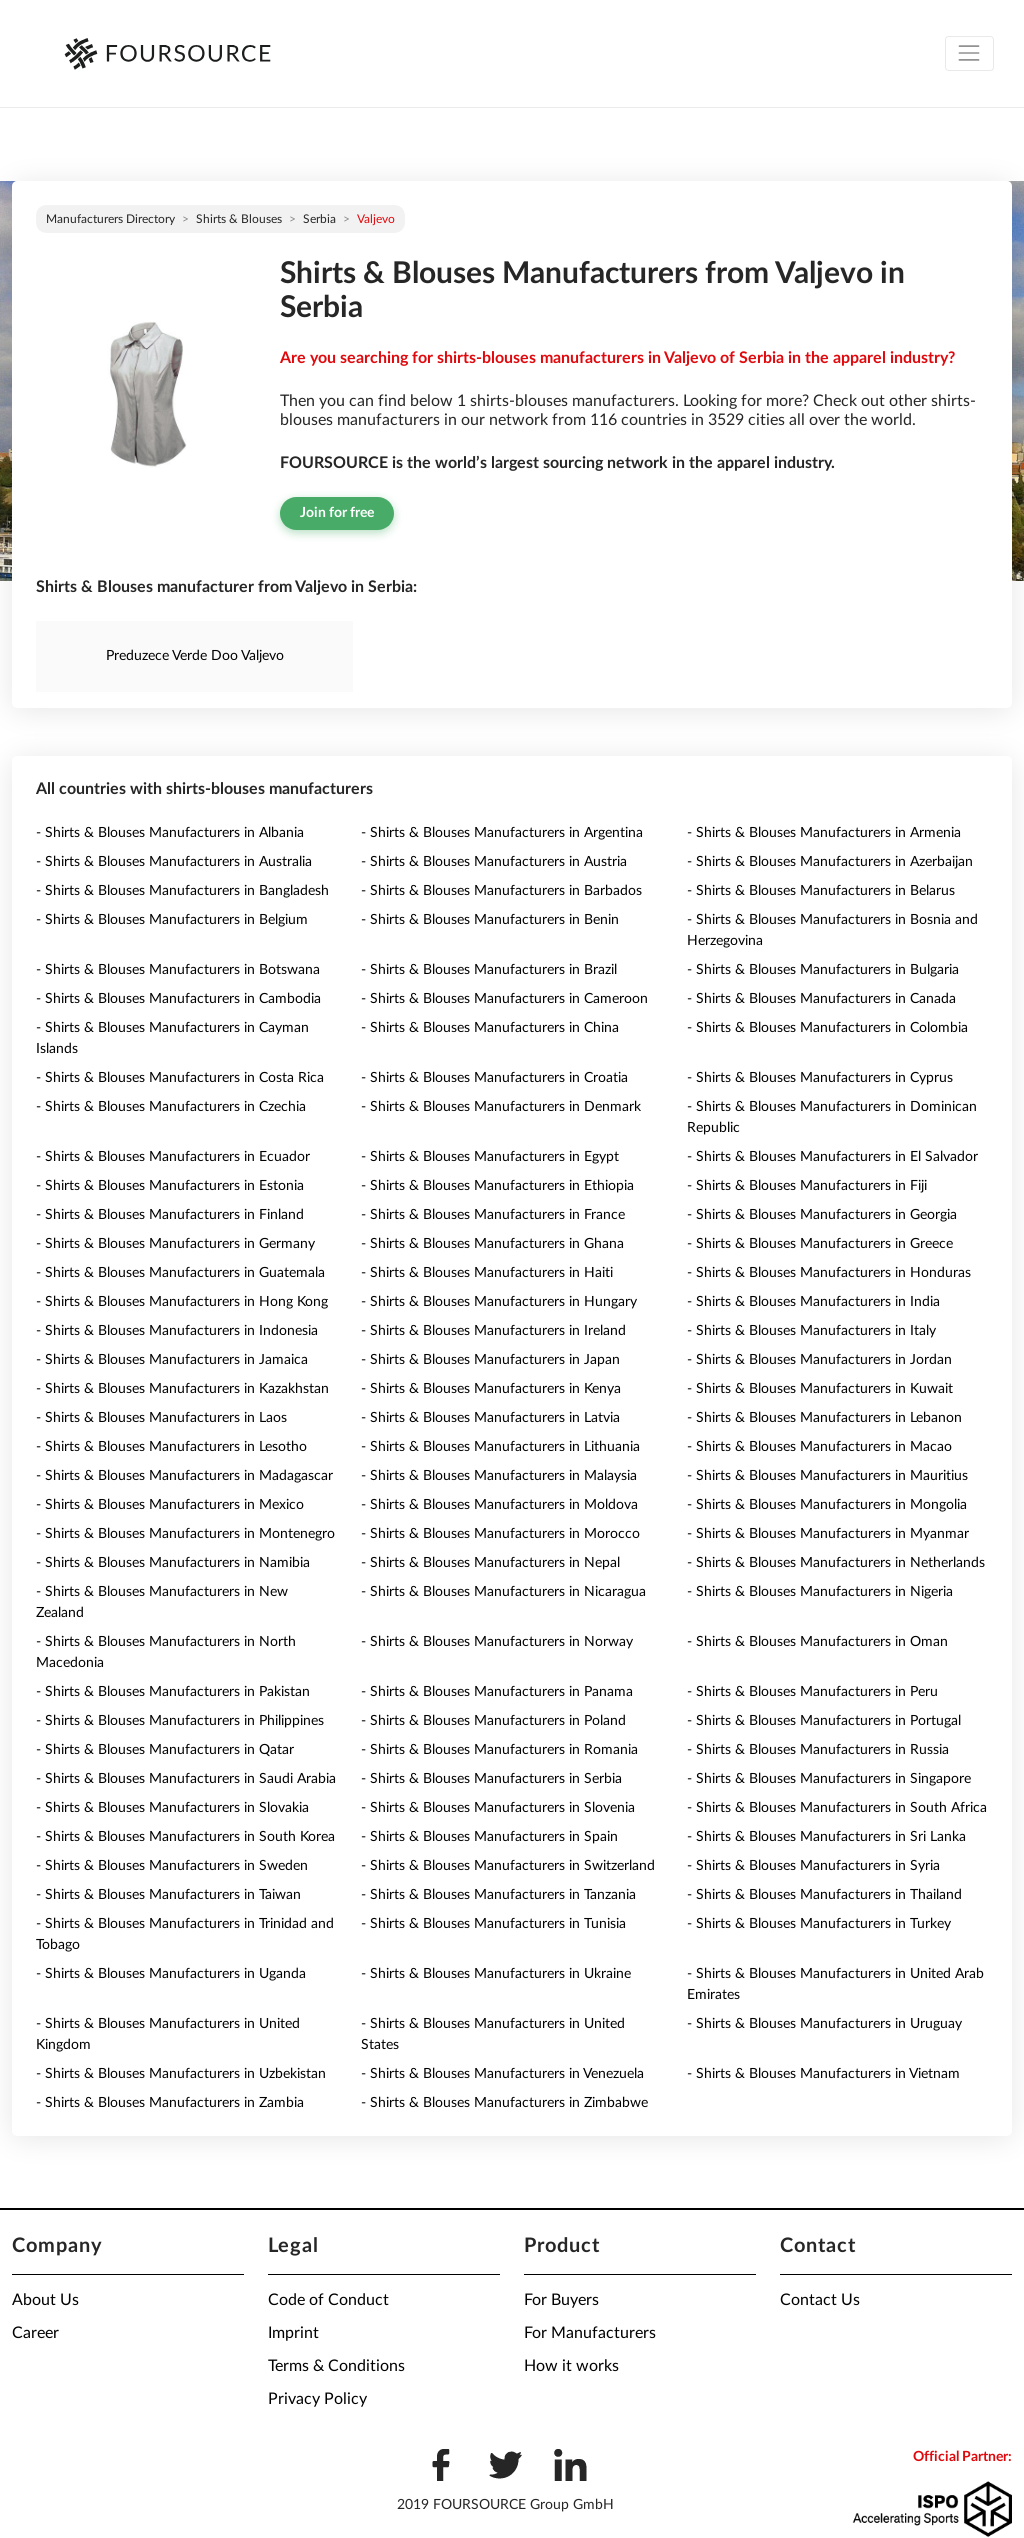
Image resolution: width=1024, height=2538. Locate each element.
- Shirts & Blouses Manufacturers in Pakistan (173, 1692)
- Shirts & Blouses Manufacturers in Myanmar (828, 1534)
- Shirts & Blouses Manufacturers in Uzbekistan (181, 2074)
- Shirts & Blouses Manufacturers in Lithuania (500, 1447)
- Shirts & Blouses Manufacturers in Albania (170, 833)
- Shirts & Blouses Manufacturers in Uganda (171, 1974)
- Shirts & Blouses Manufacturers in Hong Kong (182, 1302)
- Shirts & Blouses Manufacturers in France (493, 1215)
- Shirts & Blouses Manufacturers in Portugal (824, 1721)
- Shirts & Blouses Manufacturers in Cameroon (504, 999)
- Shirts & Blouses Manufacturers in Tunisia (493, 1924)
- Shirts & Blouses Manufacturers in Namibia (173, 1563)
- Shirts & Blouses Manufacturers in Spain (489, 1837)
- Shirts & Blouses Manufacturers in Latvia (490, 1418)
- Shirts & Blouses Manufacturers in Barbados (501, 891)
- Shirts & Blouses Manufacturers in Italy (811, 1331)
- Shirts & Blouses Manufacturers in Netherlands (836, 1563)
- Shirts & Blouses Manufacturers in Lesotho (171, 1447)
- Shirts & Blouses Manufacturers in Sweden (172, 1866)
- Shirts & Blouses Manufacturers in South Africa (837, 1808)
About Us (45, 2300)
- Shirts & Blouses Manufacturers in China (490, 1028)
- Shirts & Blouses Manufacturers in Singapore (829, 1779)
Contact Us (820, 2300)
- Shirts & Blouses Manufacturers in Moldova (499, 1505)
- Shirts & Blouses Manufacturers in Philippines (180, 1721)
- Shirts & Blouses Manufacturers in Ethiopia (497, 1186)
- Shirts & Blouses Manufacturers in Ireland (493, 1331)
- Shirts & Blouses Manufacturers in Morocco (500, 1534)
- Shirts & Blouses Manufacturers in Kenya (491, 1389)
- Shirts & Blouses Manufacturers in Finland (170, 1215)
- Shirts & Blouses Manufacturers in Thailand (824, 1895)
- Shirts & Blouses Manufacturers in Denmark (501, 1107)
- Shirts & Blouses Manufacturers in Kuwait (820, 1389)
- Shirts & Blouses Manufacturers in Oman (817, 1642)
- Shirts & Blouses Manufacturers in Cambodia (178, 999)
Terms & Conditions (336, 2366)
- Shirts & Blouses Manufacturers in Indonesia (177, 1331)
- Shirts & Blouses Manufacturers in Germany (175, 1244)
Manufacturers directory (110, 219)
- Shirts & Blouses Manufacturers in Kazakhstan (182, 1389)
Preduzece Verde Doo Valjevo (195, 656)
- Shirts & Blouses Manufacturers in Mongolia (827, 1505)
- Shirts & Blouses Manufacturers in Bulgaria (823, 970)
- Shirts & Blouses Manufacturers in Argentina (502, 833)
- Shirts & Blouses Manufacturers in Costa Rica (180, 1078)
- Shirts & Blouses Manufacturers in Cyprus (820, 1078)
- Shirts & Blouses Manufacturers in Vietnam (823, 2074)
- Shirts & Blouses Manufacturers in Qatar (165, 1750)
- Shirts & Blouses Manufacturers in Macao (819, 1447)
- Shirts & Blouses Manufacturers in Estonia (170, 1186)
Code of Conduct (328, 2300)
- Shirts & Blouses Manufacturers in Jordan (819, 1360)
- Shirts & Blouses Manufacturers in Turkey (819, 1924)
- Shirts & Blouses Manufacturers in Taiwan (168, 1895)
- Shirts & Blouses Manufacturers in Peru (812, 1692)
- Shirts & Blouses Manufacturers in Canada (821, 999)
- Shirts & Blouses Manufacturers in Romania (499, 1750)
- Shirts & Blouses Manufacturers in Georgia (822, 1215)
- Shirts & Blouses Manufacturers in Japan (490, 1360)
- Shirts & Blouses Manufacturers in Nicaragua (503, 1592)
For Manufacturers (590, 2333)
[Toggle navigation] (969, 53)
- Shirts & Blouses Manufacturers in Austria (494, 862)
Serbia (319, 219)
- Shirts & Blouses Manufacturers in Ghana (492, 1244)
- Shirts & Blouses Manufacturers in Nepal (490, 1563)
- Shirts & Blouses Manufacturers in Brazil (489, 970)
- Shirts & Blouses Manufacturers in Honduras (829, 1273)
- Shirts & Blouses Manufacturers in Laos (161, 1418)
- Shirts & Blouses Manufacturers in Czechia (171, 1107)
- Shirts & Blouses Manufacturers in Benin (490, 920)
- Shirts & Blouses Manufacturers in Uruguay (824, 2024)
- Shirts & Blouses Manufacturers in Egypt (490, 1157)
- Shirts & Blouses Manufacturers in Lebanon (824, 1418)
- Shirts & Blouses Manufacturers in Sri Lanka (826, 1837)
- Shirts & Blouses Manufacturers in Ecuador (173, 1157)
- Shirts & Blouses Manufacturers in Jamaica (172, 1360)
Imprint (293, 2333)
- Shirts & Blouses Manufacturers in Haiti (487, 1273)
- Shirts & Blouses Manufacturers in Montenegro (185, 1534)
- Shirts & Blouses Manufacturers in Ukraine (496, 1974)
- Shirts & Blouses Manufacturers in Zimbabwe (504, 2103)
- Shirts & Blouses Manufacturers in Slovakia (172, 1808)
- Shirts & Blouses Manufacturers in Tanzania (498, 1895)
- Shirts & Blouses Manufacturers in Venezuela (502, 2074)
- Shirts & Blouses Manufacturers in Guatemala (180, 1273)
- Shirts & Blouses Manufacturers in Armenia (824, 833)
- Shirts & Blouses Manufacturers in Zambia (170, 2103)
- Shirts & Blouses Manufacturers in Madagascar (184, 1476)
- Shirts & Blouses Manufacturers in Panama (497, 1692)
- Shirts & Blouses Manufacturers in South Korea (185, 1837)
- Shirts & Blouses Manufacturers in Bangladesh (182, 891)
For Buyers (561, 2300)
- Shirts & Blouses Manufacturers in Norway (497, 1642)
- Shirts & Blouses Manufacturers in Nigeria (820, 1592)
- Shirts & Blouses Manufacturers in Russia (818, 1750)
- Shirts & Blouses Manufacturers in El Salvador (832, 1157)
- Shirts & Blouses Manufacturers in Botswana (178, 970)
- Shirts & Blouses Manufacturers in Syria (813, 1866)
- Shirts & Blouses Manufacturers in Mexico (170, 1505)
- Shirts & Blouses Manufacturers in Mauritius (827, 1476)
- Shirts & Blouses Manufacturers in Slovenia (498, 1808)
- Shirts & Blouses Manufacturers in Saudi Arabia (186, 1779)
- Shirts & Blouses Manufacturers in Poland (493, 1721)
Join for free (337, 513)
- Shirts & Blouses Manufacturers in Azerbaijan (830, 862)
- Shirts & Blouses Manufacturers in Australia (174, 862)
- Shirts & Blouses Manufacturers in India (813, 1302)
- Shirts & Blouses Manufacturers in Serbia (491, 1779)
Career (35, 2333)
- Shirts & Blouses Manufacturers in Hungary (499, 1302)
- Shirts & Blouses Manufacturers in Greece (820, 1244)
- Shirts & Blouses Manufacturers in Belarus (821, 891)
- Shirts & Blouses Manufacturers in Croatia (494, 1078)
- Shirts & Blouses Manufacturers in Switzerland (508, 1866)
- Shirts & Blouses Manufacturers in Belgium (172, 920)
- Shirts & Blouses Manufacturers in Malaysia (499, 1476)
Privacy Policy (317, 2399)
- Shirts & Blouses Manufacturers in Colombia (827, 1028)
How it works (571, 2366)
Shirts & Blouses (239, 219)
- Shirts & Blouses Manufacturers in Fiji (807, 1186)
